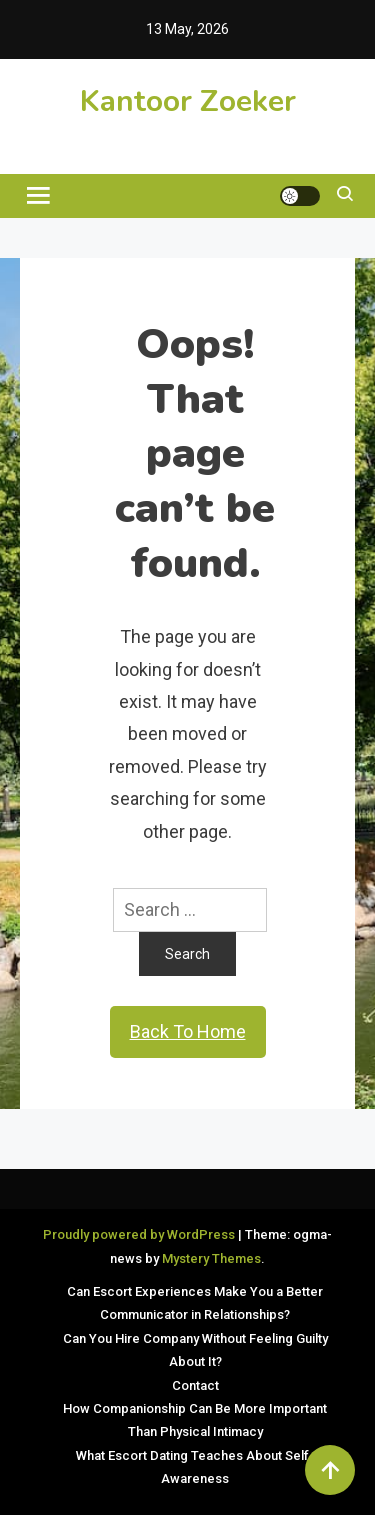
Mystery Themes (211, 1258)
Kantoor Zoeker (188, 101)
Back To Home (188, 1031)
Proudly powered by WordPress (140, 1234)
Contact (195, 1385)
